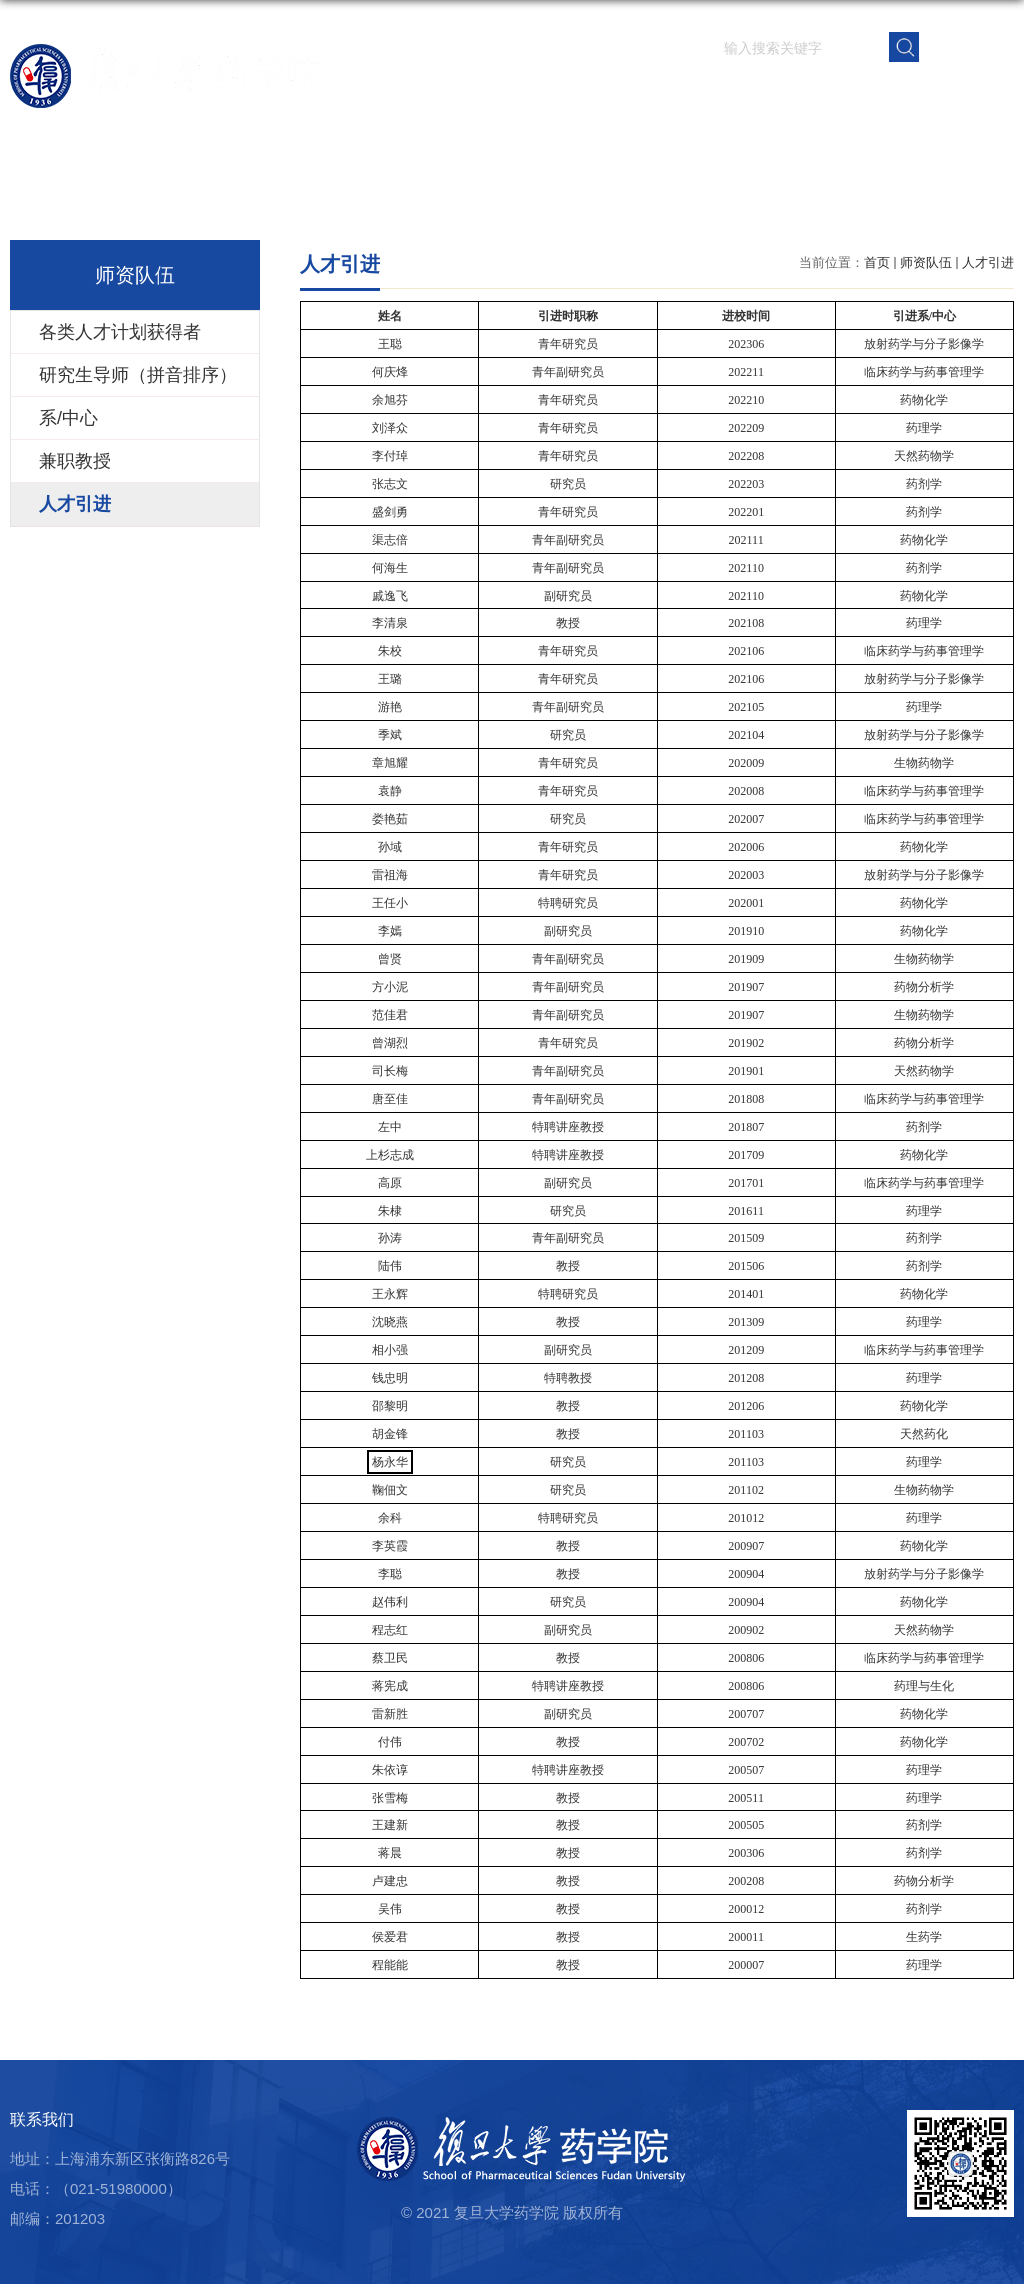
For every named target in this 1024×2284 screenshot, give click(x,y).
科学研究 (607, 94)
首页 (401, 94)
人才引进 (988, 262)
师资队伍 (533, 94)
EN (967, 45)
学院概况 (459, 94)
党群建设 (829, 94)
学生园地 (755, 94)
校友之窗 (903, 94)
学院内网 (977, 94)
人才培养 (681, 94)
